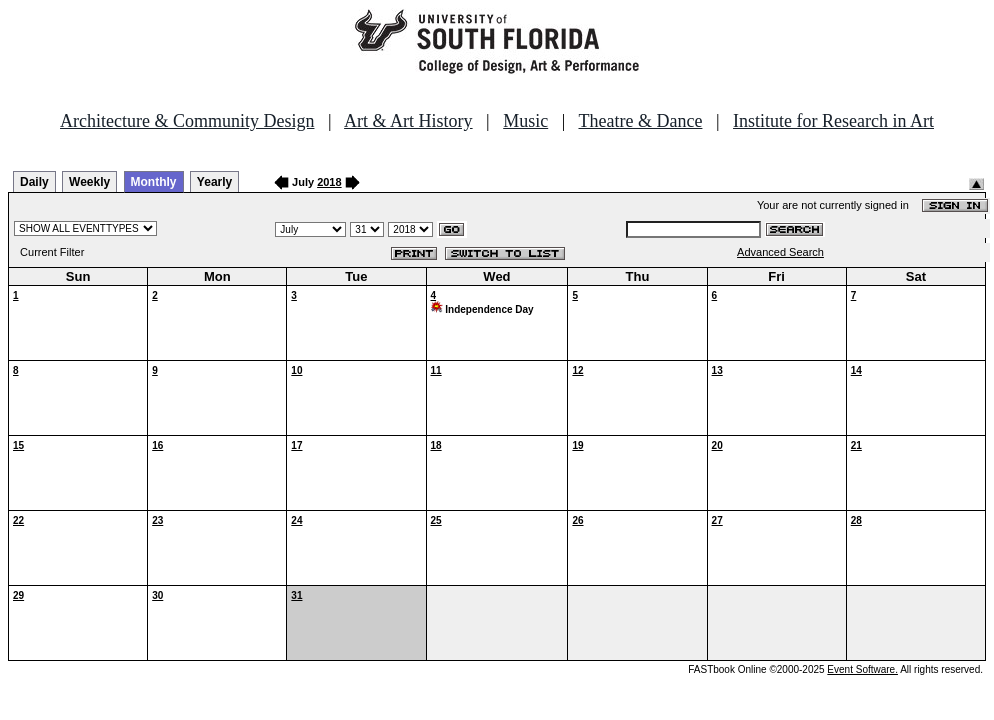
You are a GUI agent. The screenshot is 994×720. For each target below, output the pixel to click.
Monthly (154, 182)
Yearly (214, 182)
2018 (329, 182)
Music (525, 121)
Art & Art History (408, 121)
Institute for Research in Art (833, 121)
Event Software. (862, 669)
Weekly (89, 182)
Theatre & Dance (640, 121)
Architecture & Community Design (187, 121)
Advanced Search (780, 252)
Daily (34, 182)
